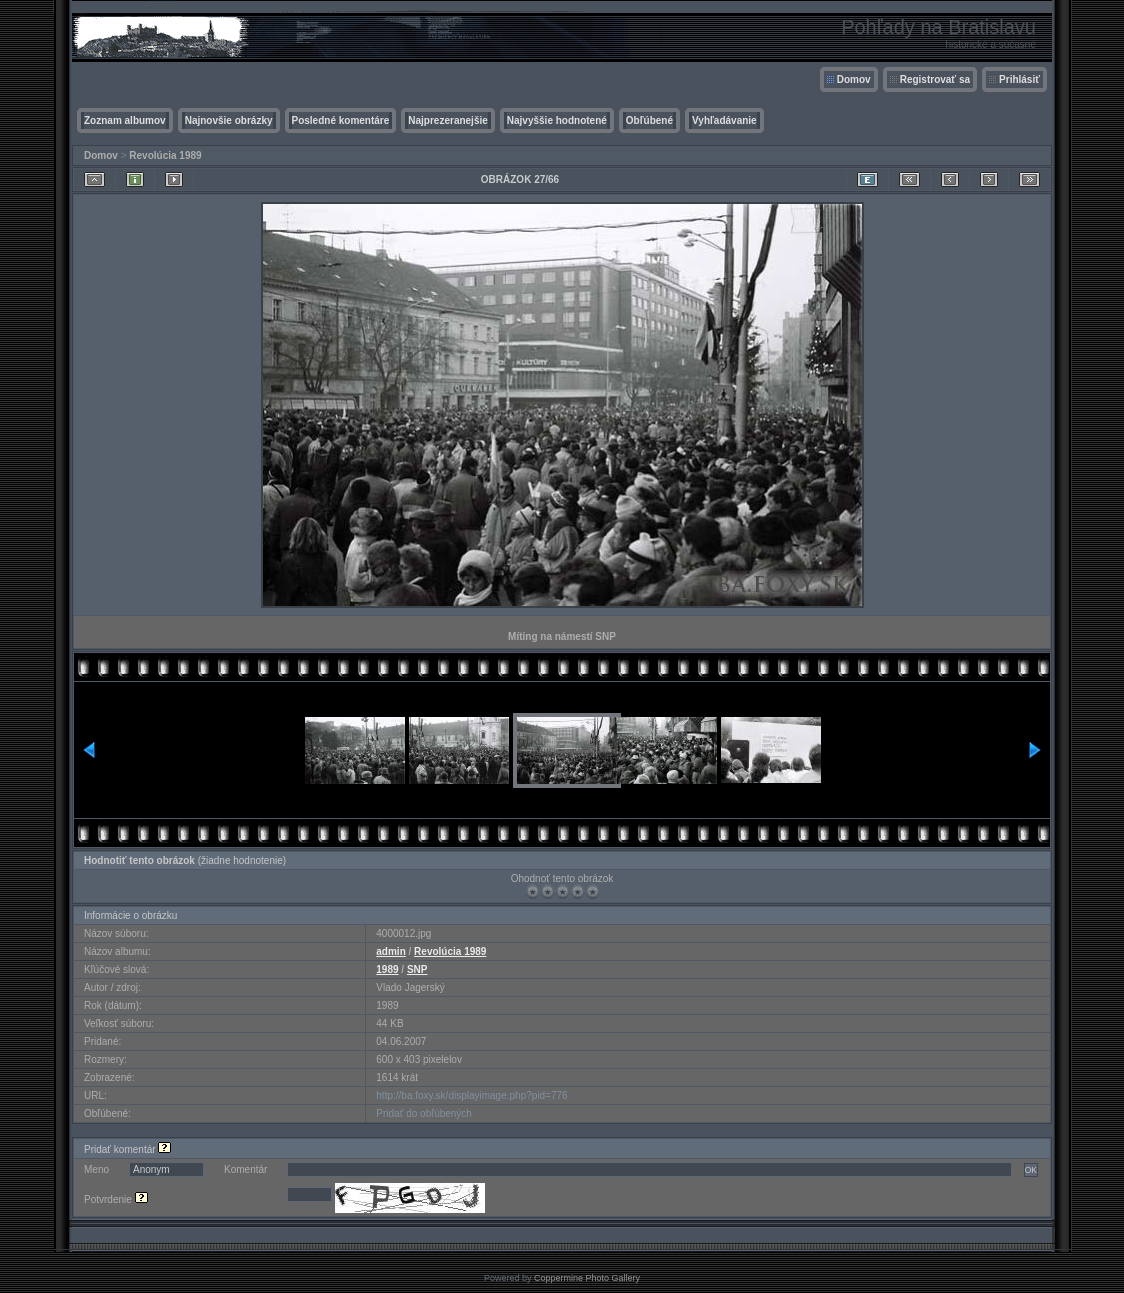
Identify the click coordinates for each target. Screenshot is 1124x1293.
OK (1031, 1170)
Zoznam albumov (125, 120)
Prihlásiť (1019, 79)
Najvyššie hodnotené (557, 120)
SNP (417, 969)
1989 (387, 969)
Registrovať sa (935, 79)
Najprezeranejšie (448, 120)
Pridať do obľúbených (424, 1113)
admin (390, 951)
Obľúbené (649, 120)
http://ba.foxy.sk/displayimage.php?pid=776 (471, 1095)
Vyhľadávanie (724, 120)
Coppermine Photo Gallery (587, 1278)
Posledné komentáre (341, 120)
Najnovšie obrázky (229, 120)
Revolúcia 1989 (165, 155)
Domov (854, 79)
